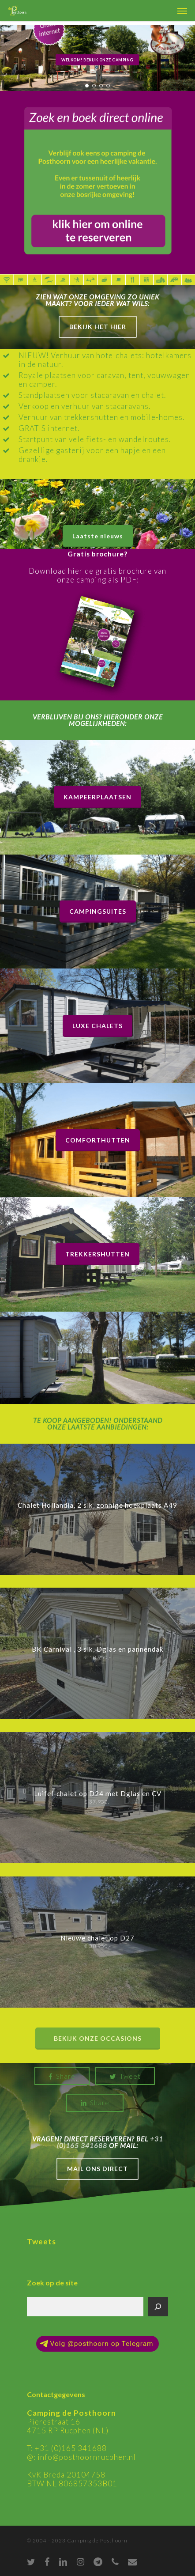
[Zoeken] (158, 2306)
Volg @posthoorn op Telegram (96, 2344)
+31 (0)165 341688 (71, 2448)
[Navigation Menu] (182, 10)
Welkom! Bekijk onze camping (97, 59)
